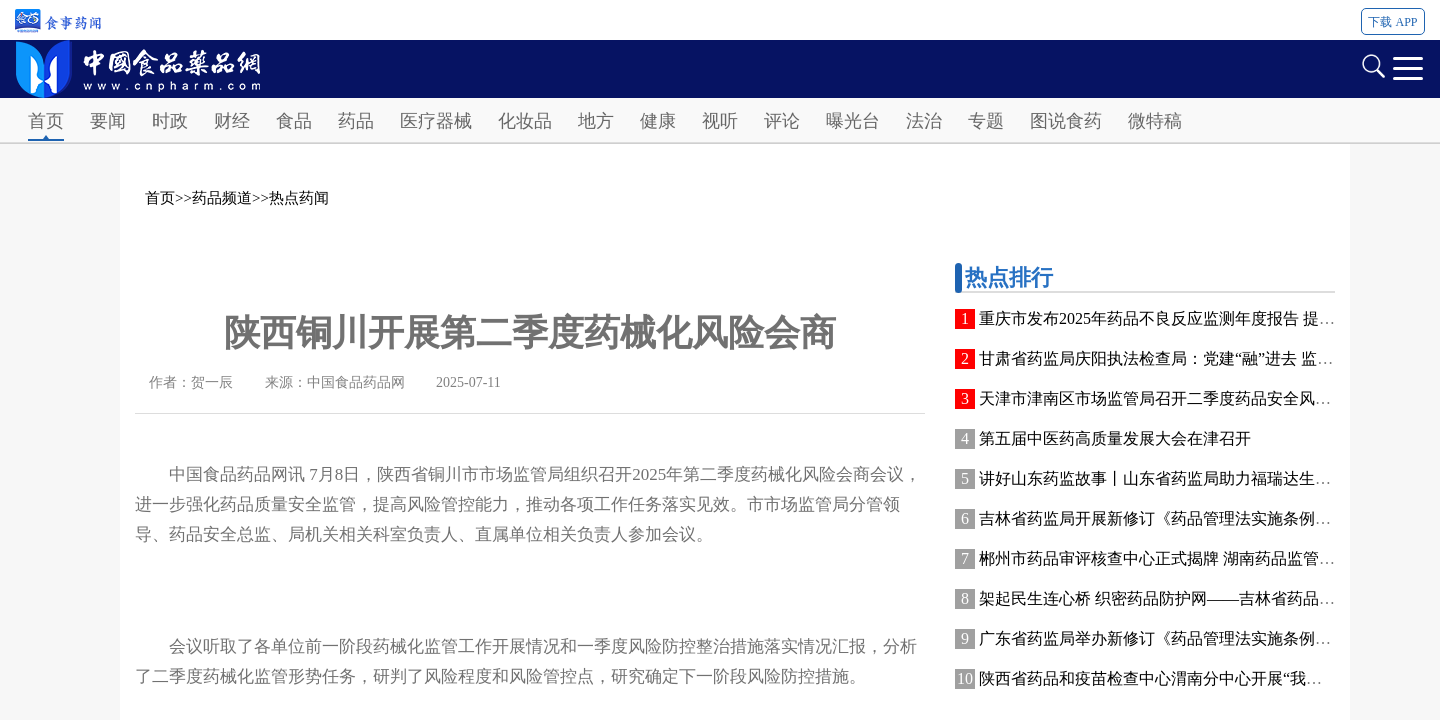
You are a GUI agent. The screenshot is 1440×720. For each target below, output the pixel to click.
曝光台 (853, 121)
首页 (46, 121)
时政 (170, 121)
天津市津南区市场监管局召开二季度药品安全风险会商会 (1179, 398)
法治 (924, 121)
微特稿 (1155, 121)
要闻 (108, 121)
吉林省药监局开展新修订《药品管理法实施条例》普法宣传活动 (1203, 518)
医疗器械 (436, 121)
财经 (232, 121)
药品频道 (222, 198)
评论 (782, 121)
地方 (596, 121)
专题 (986, 121)
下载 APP (1392, 22)
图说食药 (1066, 121)
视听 (720, 121)
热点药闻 (299, 198)
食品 (294, 121)
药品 (356, 121)
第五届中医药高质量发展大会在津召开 (1115, 438)
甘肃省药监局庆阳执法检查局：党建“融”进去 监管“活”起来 (1187, 358)
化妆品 (525, 121)
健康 (658, 121)
